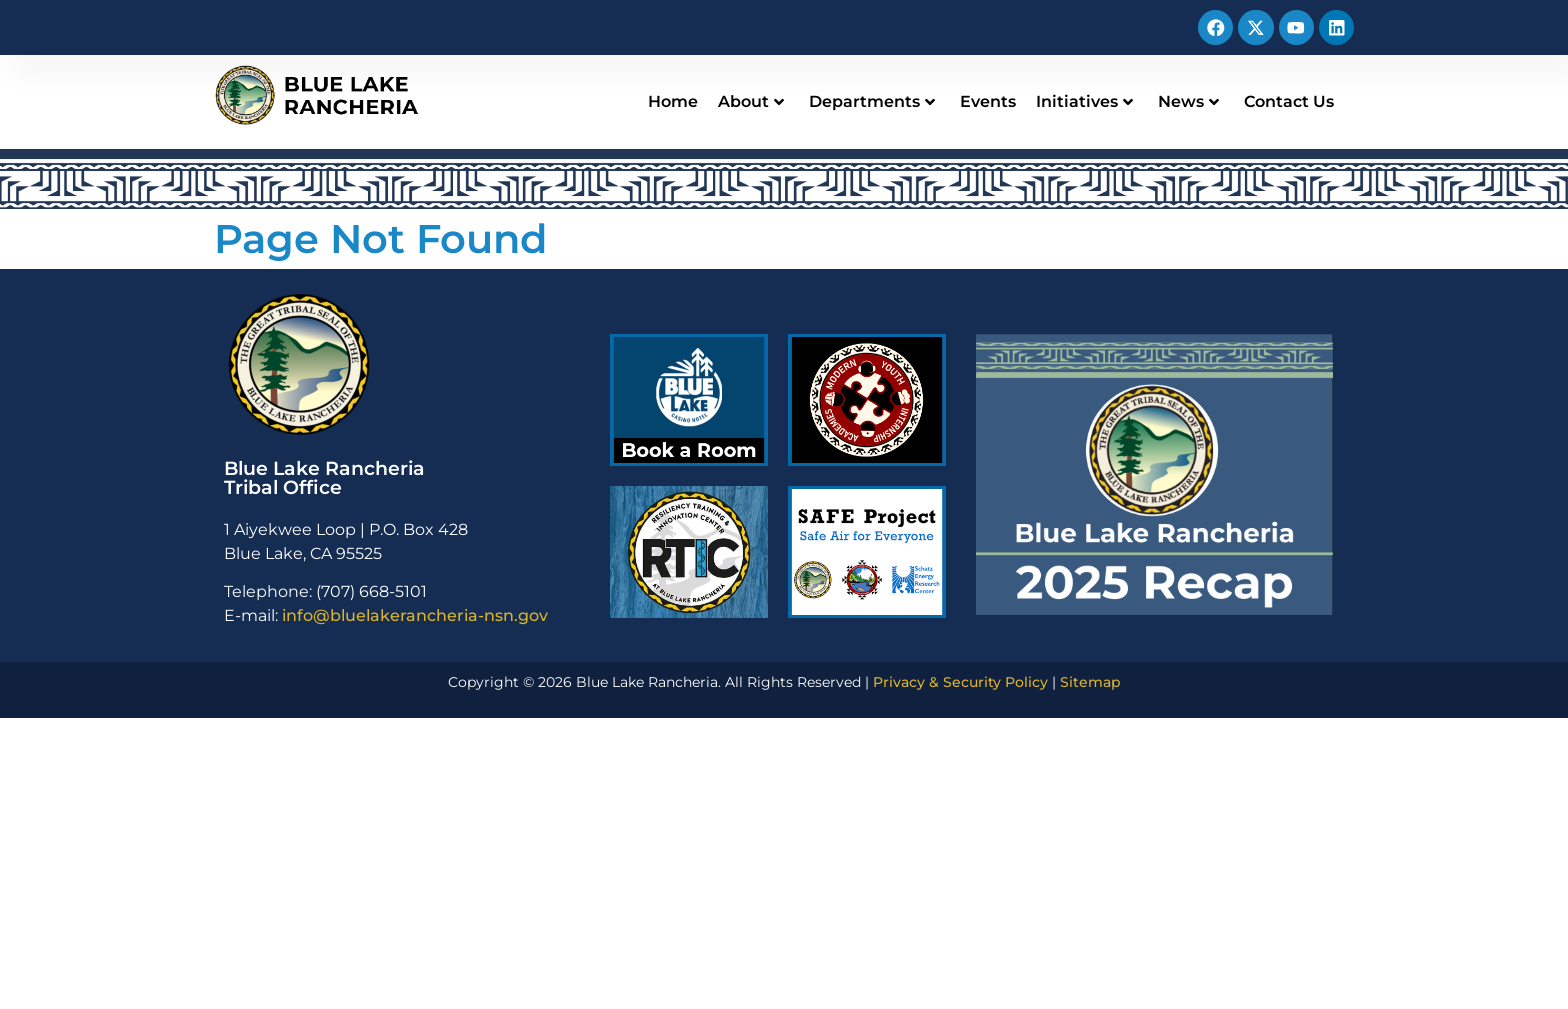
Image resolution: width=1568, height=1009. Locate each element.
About (751, 101)
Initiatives (1084, 101)
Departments (872, 101)
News (1188, 101)
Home (673, 101)
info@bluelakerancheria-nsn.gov (415, 615)
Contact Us (1289, 101)
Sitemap (1090, 682)
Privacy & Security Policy (960, 682)
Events (988, 101)
